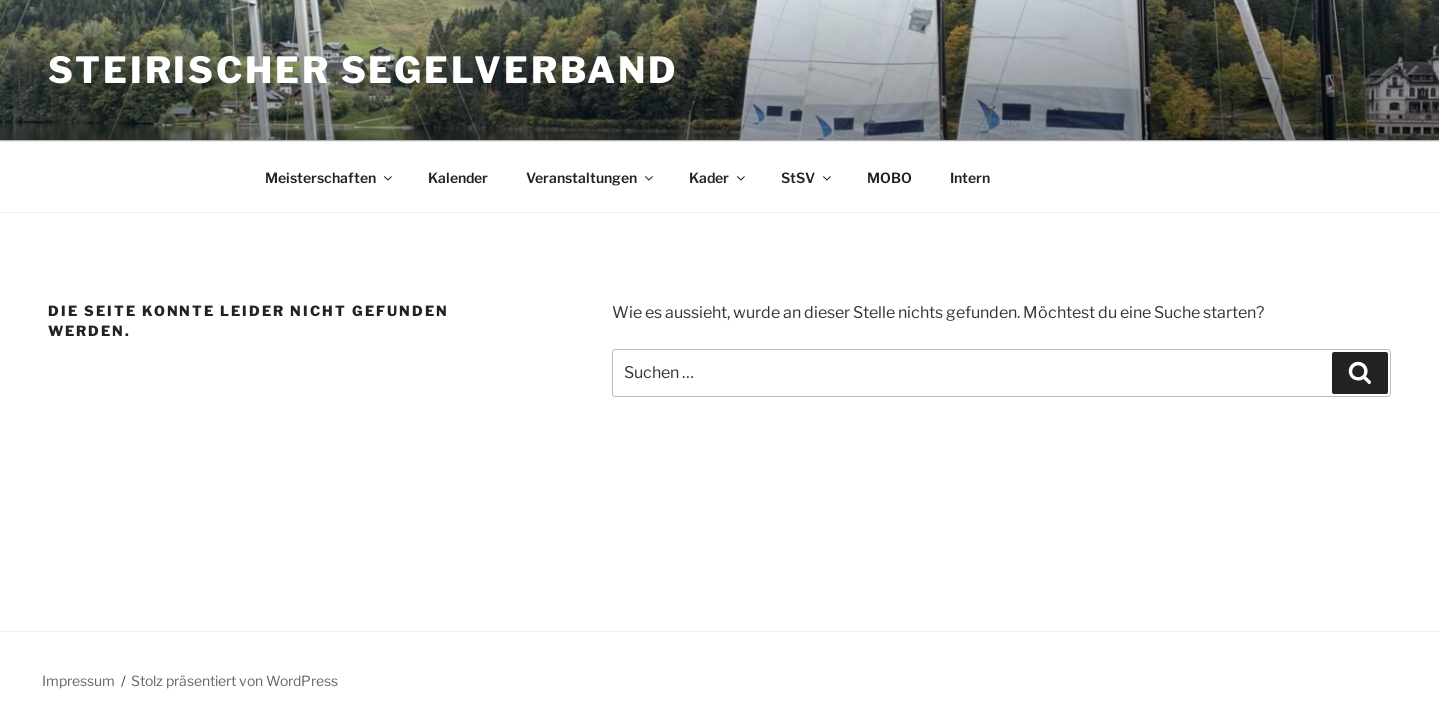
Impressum (78, 680)
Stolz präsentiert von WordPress (234, 680)
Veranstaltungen (591, 177)
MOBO (889, 177)
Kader (718, 177)
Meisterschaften (330, 177)
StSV (807, 177)
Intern (970, 177)
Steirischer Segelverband (363, 70)
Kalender (458, 177)
